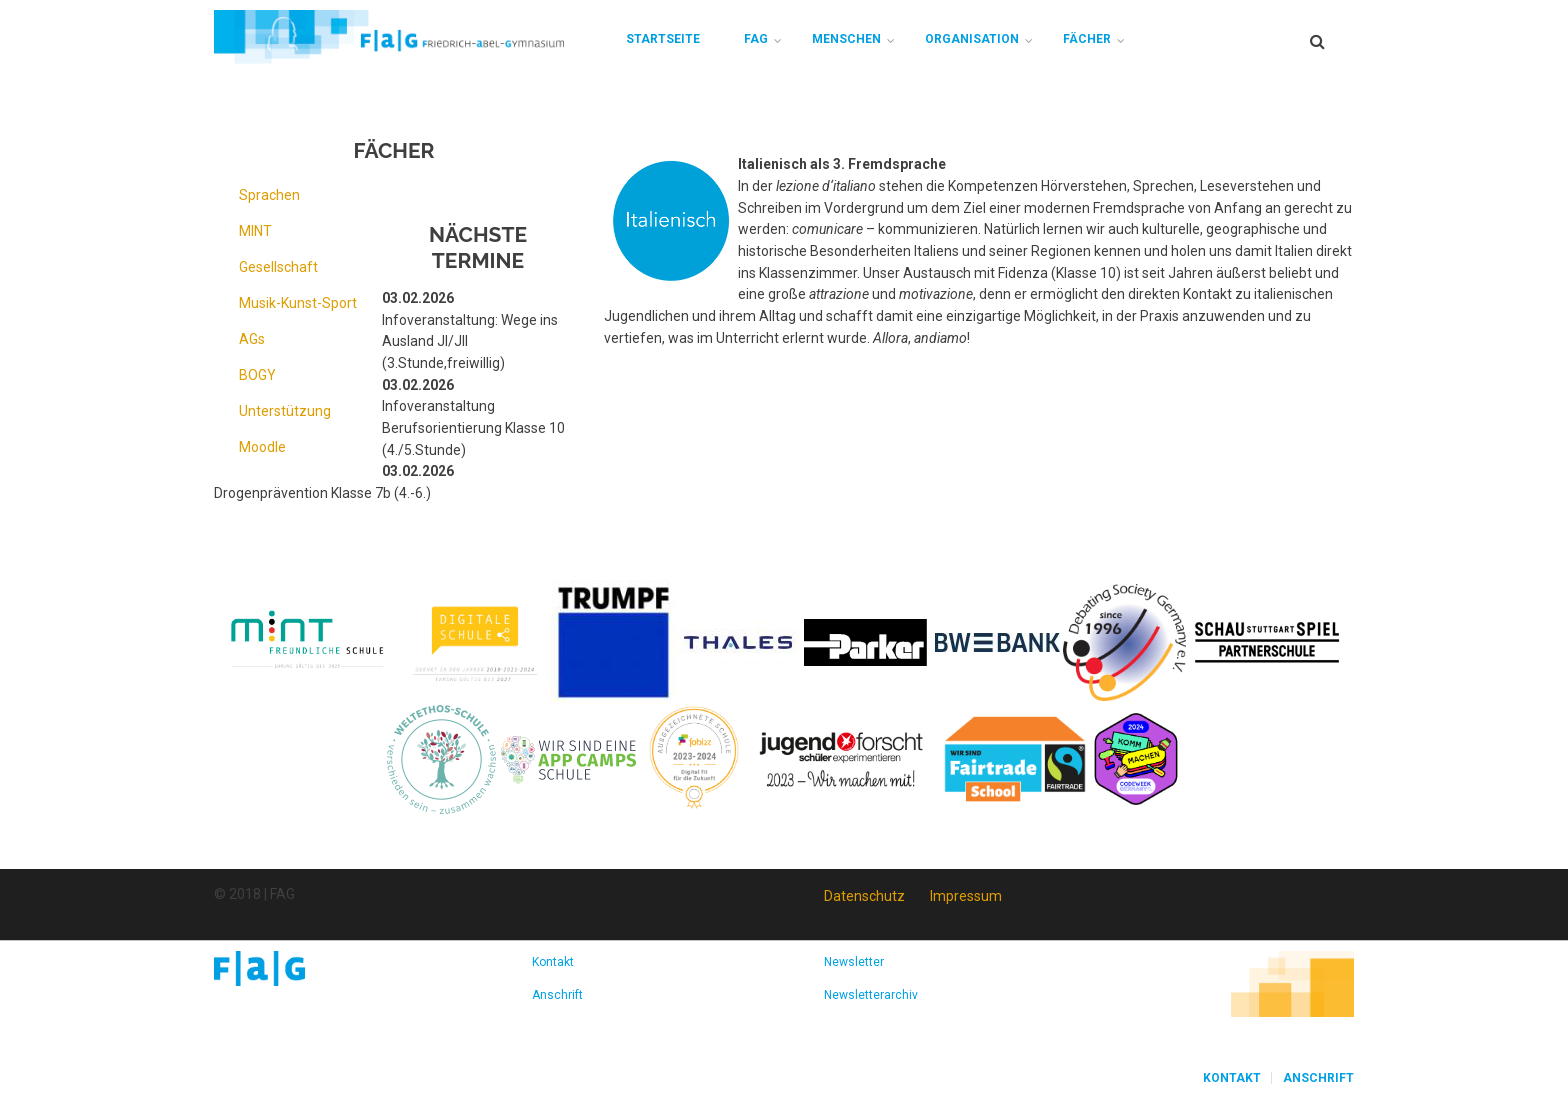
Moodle (262, 447)
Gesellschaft (278, 267)
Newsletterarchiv (871, 995)
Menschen (846, 39)
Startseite (663, 39)
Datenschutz (864, 896)
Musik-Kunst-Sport (298, 303)
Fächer (1087, 39)
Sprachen (269, 195)
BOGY (257, 375)
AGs (252, 339)
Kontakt (553, 962)
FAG (756, 39)
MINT (255, 231)
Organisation (972, 39)
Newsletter (854, 962)
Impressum (966, 896)
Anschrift (557, 995)
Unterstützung (285, 411)
